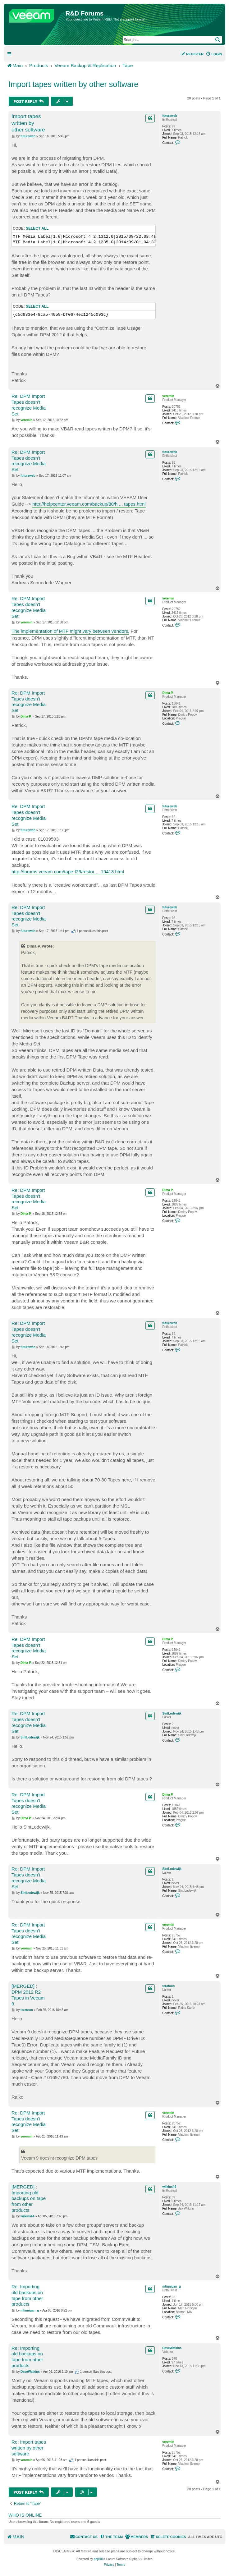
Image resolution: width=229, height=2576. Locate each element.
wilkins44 (169, 2186)
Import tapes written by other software (73, 84)
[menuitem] (214, 54)
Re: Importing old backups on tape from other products (27, 2295)
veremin (168, 396)
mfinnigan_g (171, 2286)
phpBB (98, 2559)
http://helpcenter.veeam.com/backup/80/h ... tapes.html (88, 504)
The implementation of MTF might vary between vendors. (70, 631)
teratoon (168, 1986)
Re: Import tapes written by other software (28, 2447)
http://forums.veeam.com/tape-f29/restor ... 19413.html (67, 871)
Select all (37, 228)
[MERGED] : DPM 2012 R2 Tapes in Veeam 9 (28, 1994)
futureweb (169, 115)
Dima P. (167, 693)
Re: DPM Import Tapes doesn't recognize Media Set (28, 404)
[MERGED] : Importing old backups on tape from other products (28, 2198)
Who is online (25, 2515)
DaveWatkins (171, 2348)
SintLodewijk (171, 1713)
